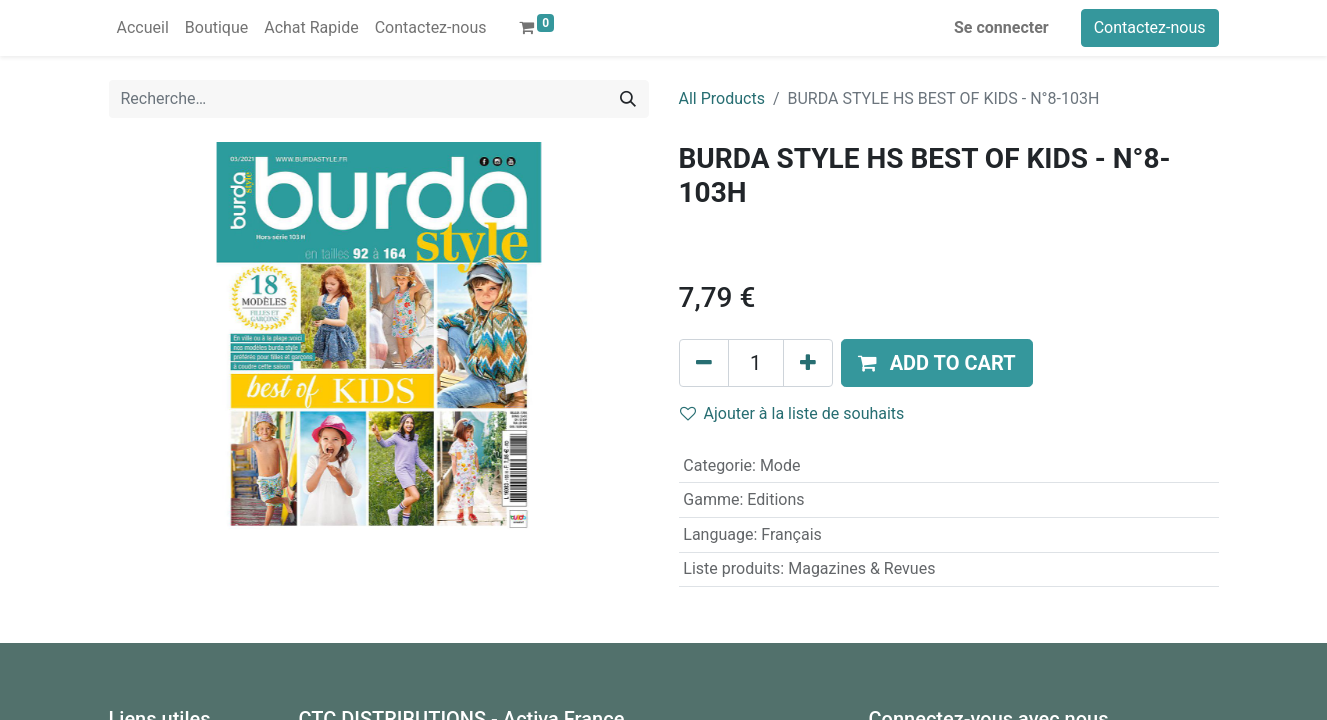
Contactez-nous (1150, 27)
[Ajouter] (808, 363)
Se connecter (1001, 27)
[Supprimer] (704, 363)
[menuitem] (143, 28)
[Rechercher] (628, 99)
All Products (722, 98)
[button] (937, 363)
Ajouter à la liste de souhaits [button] (792, 413)
